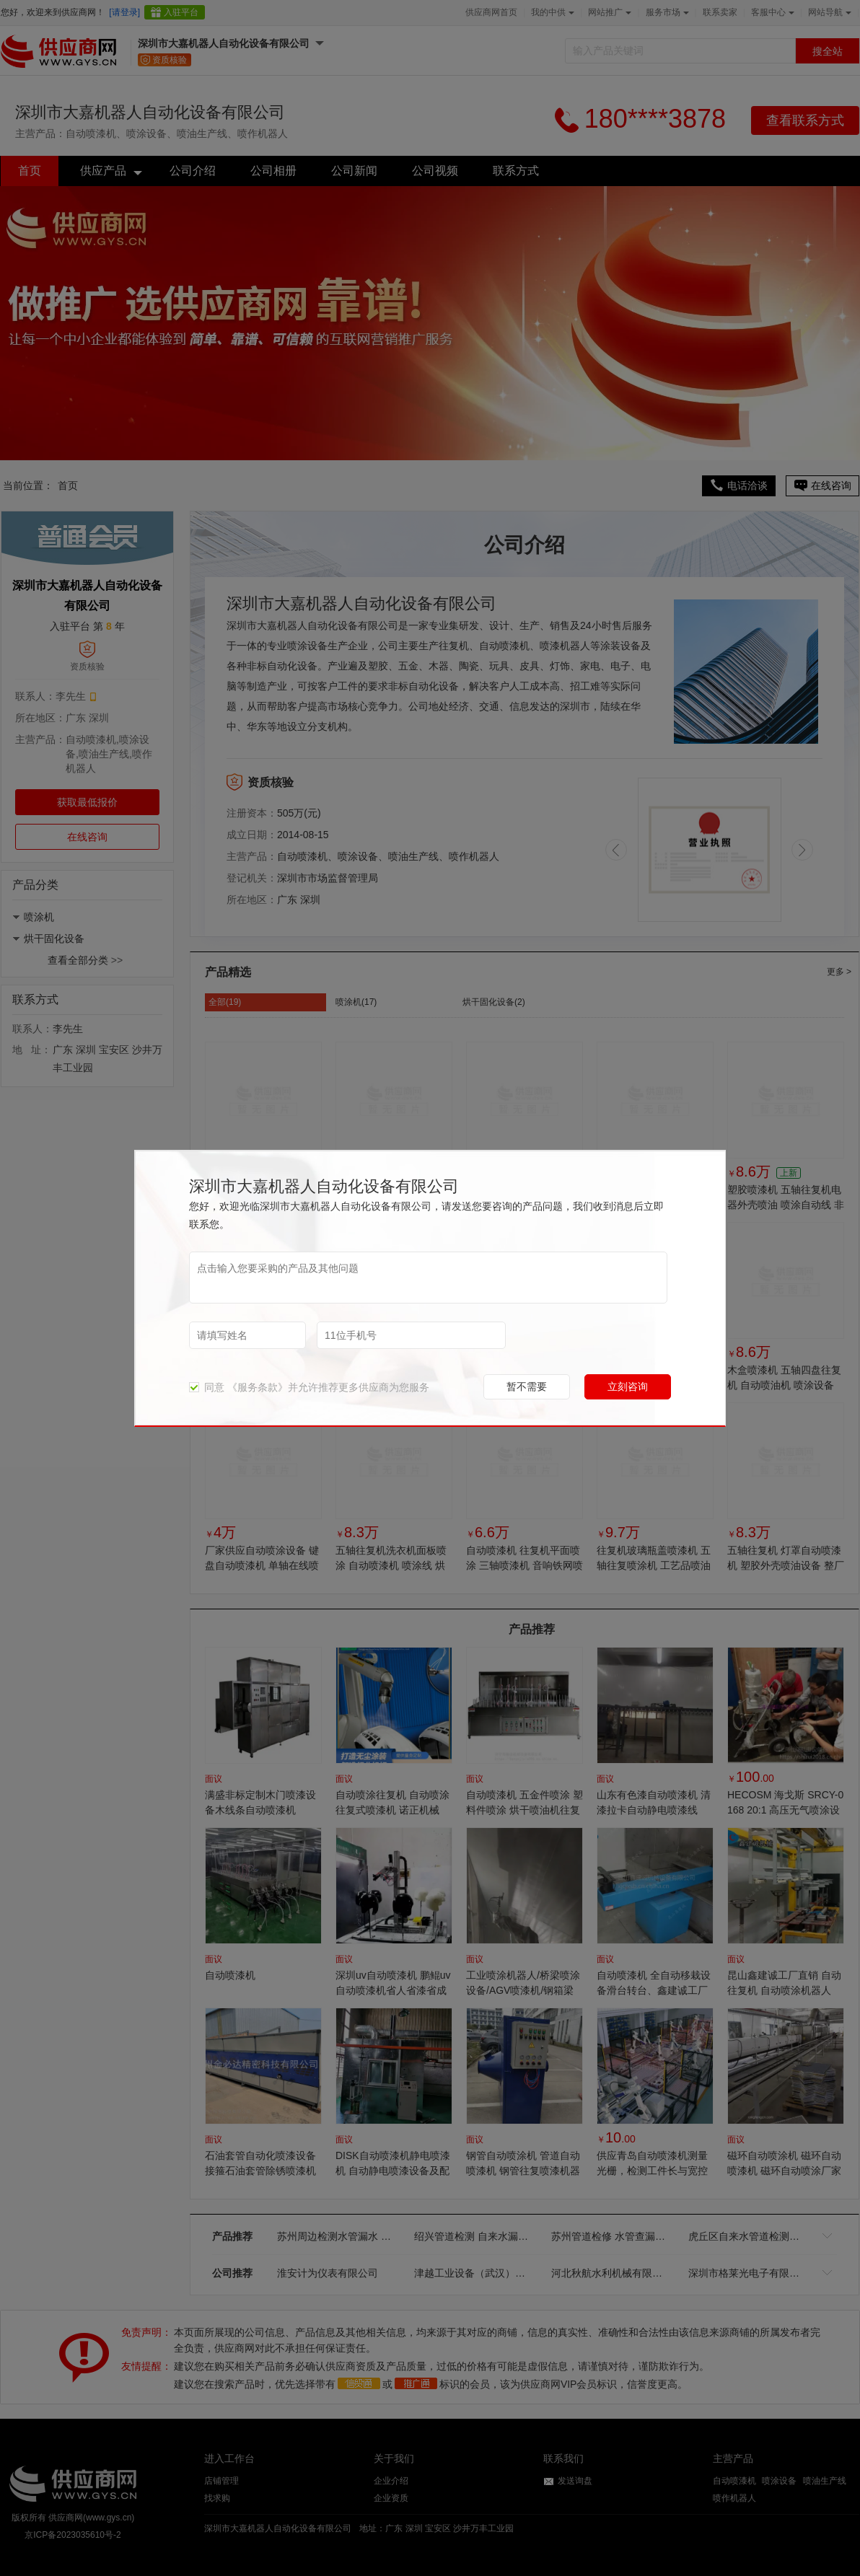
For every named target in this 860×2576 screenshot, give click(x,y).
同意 (206, 1387)
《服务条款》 (257, 1387)
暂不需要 (526, 1386)
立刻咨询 (627, 1386)
